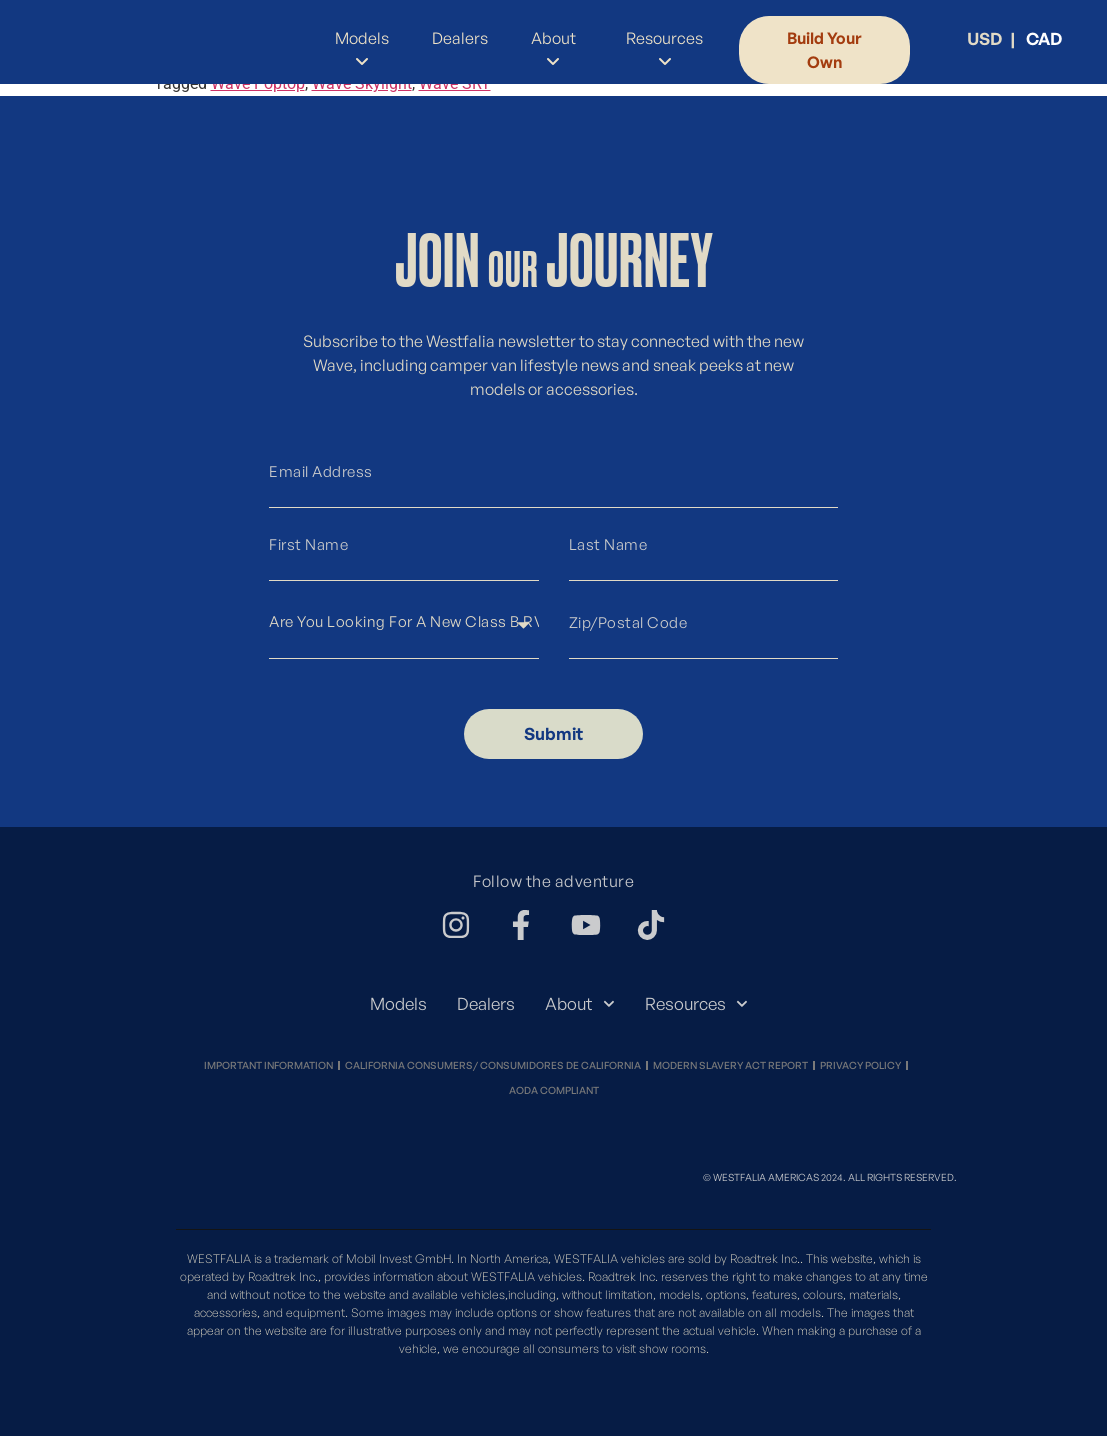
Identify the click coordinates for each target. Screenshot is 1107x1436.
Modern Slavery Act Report (730, 1065)
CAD (1044, 38)
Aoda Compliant (554, 1090)
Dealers (486, 1003)
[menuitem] (357, 50)
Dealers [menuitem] (460, 38)
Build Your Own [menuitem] (824, 50)
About (580, 1004)
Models (398, 1003)
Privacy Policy (860, 1065)
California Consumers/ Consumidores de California (493, 1065)
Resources (696, 1004)
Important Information (268, 1065)
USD (984, 38)
